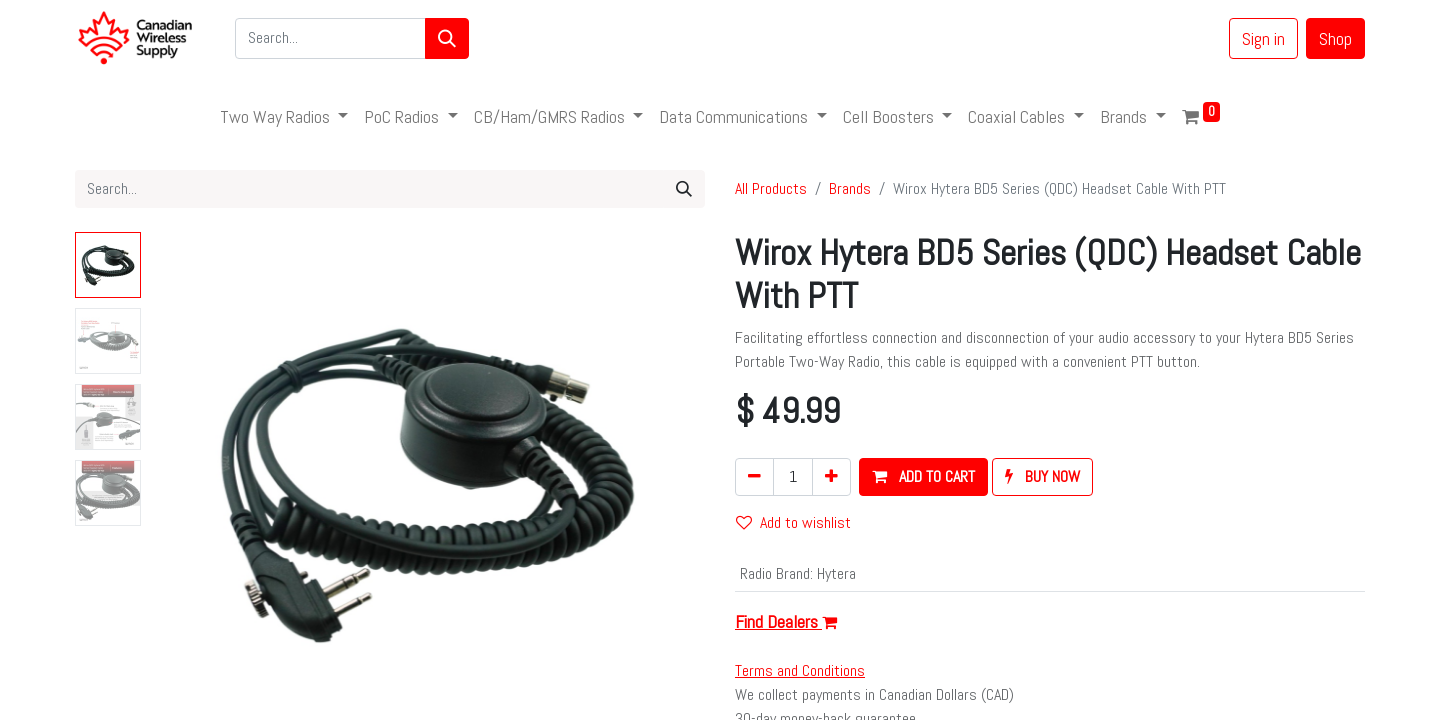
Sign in (1263, 38)
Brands (850, 188)
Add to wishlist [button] (793, 522)
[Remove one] (754, 477)
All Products (771, 188)
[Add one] (831, 477)
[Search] (447, 38)
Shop (1335, 38)
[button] (923, 477)
